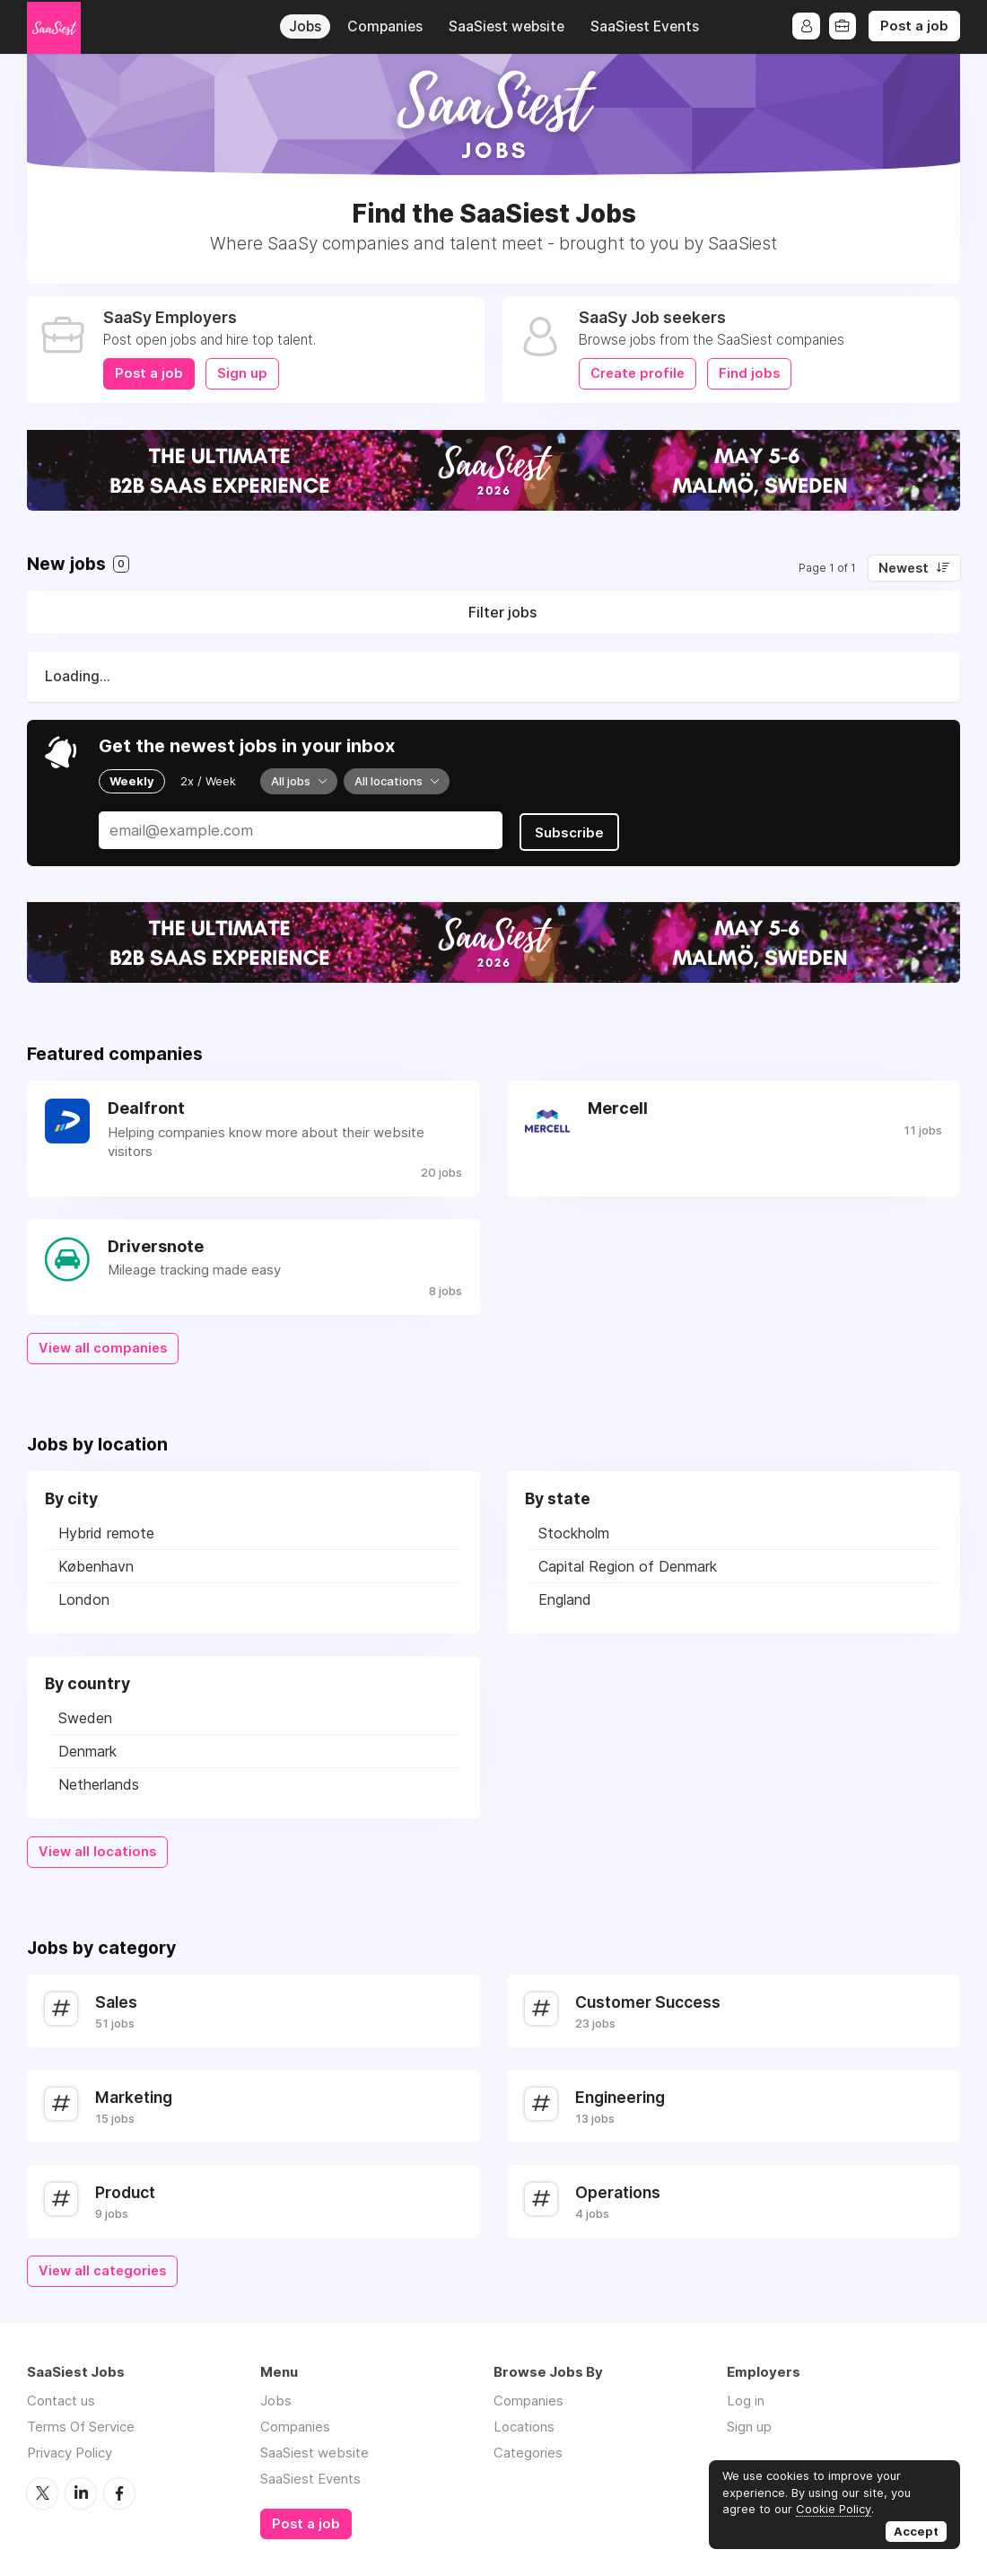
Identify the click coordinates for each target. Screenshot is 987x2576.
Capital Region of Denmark (627, 1564)
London (83, 1597)
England (564, 1597)
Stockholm (573, 1530)
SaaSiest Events (644, 26)
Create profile (637, 373)
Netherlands (98, 1782)
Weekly (131, 781)
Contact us (61, 2396)
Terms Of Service (81, 2422)
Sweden (85, 1715)
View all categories (102, 2268)
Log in (745, 2396)
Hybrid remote (106, 1530)
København (96, 1564)
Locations (524, 2422)
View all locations (97, 1849)
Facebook (119, 2489)
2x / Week (208, 781)
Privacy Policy (69, 2449)
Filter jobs (502, 612)
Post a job (914, 26)
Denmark (87, 1748)
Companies (385, 26)
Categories (528, 2449)
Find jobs (749, 373)
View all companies (103, 1345)
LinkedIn (81, 2489)
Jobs (305, 26)
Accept (916, 2531)
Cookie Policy (833, 2509)
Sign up (242, 373)
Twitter (42, 2489)
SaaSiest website (506, 26)
